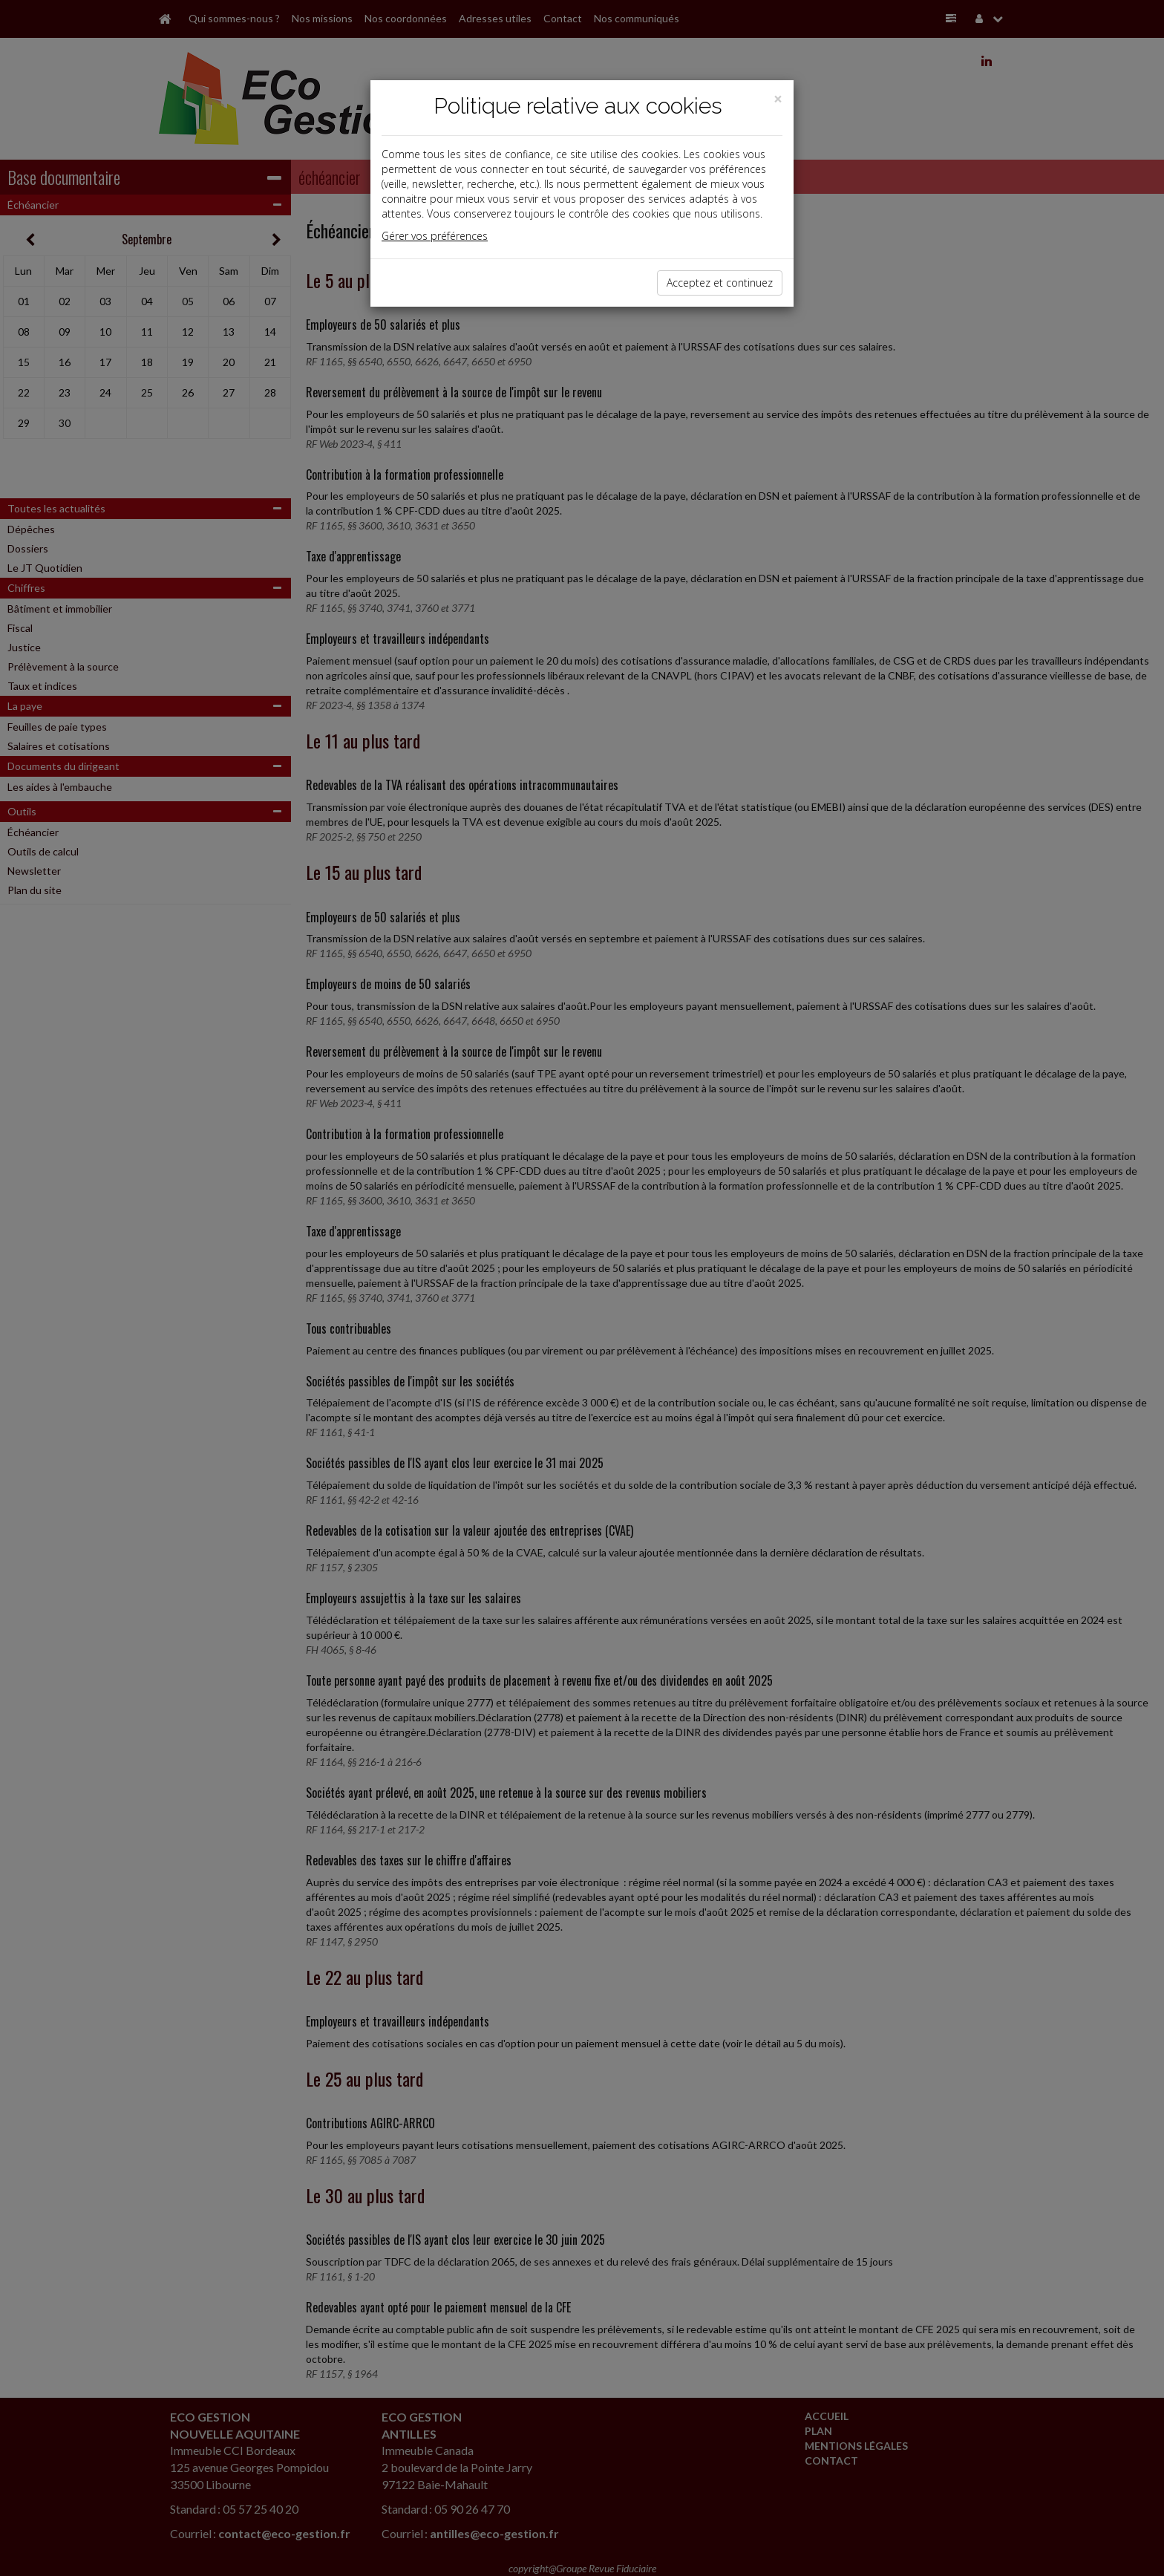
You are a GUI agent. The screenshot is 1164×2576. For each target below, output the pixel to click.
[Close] (778, 99)
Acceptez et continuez (720, 282)
